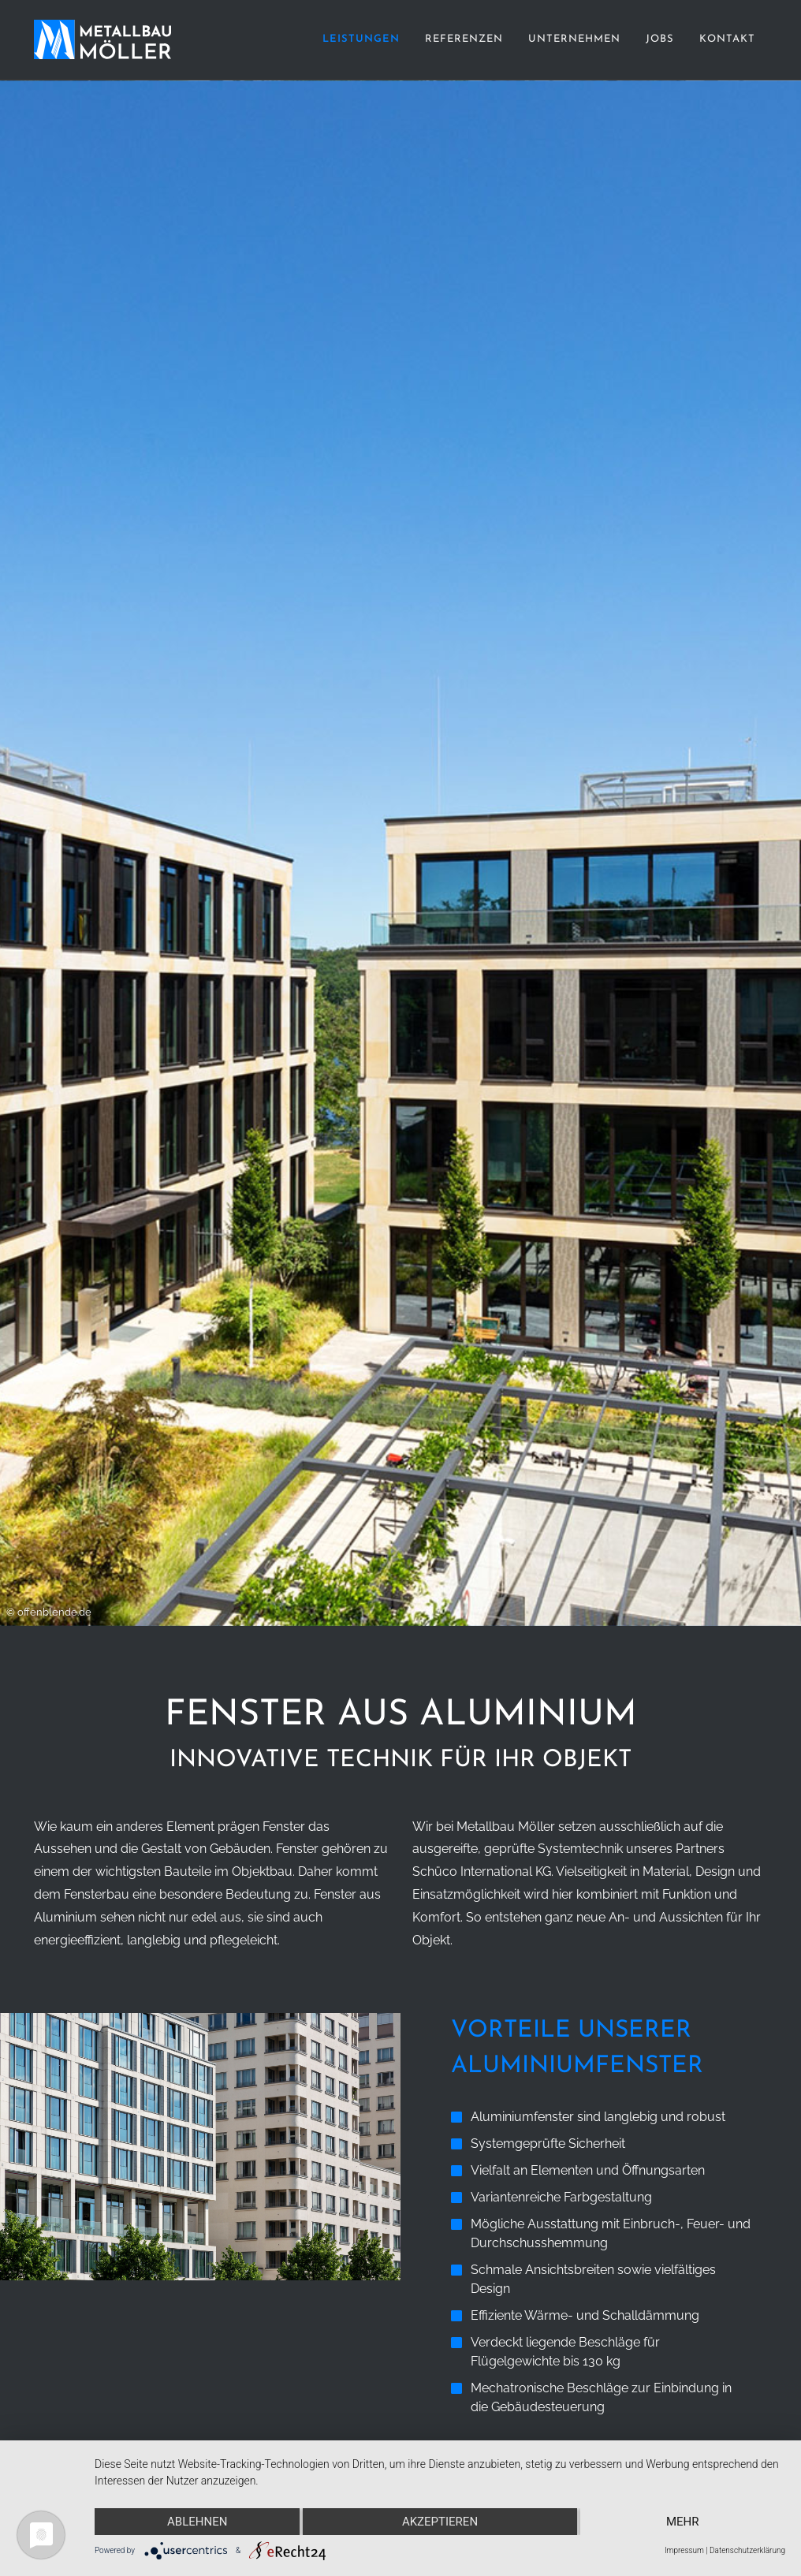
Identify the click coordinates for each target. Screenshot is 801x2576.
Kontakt (727, 39)
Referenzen (464, 39)
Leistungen (361, 39)
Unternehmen (574, 39)
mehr (682, 2521)
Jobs (660, 39)
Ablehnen (197, 2521)
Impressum (684, 2550)
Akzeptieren (440, 2521)
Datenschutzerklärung (747, 2550)
